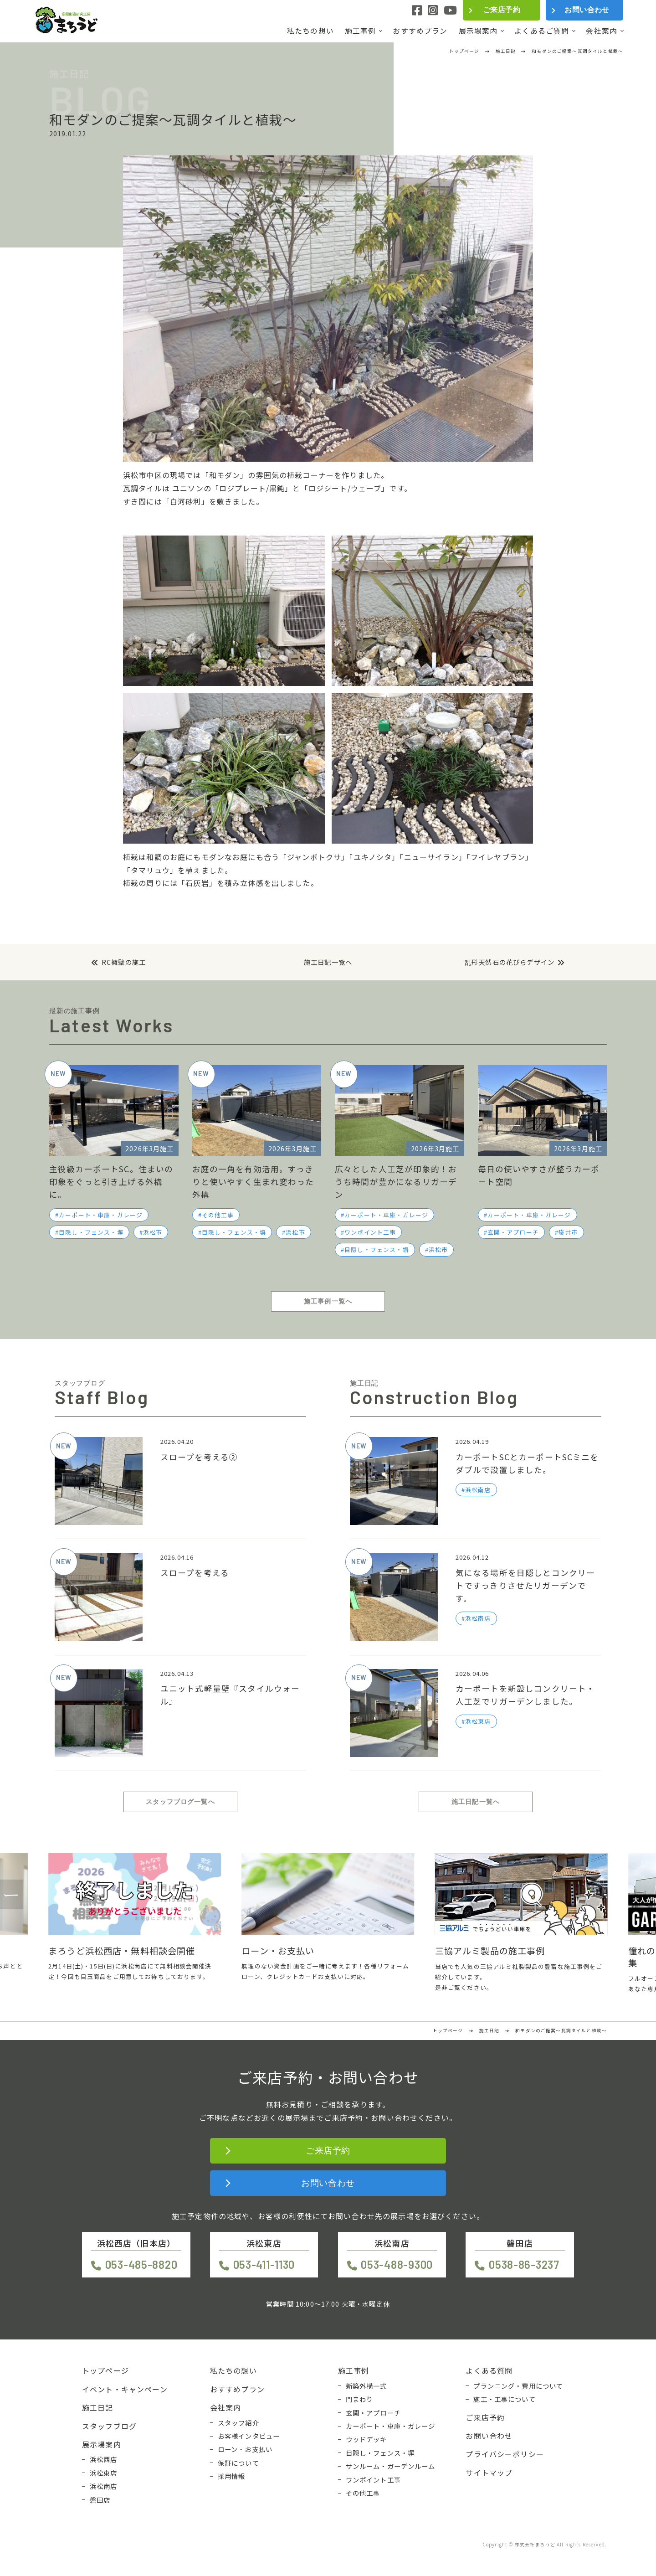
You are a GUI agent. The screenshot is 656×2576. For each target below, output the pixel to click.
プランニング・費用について (518, 2386)
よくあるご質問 (541, 31)
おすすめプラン (420, 31)
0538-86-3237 (524, 2264)
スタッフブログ (109, 2426)
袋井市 (568, 1232)
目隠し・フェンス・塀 (91, 1232)
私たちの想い (310, 31)
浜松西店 (104, 2459)
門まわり (360, 2399)
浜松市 (152, 1232)
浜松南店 (104, 2486)
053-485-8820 (141, 2264)
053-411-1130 (264, 2264)
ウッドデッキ (366, 2439)
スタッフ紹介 (238, 2423)
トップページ (105, 2370)
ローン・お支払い (245, 2449)
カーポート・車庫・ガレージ (101, 1214)
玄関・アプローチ (513, 1232)
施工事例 (360, 31)
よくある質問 (489, 2370)
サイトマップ (489, 2472)
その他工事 (218, 1214)
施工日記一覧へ (328, 962)
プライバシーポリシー (505, 2453)
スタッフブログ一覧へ (180, 1801)
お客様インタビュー (249, 2436)
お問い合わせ (587, 10)
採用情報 (232, 2476)
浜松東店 (104, 2473)
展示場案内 (478, 31)
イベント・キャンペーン (125, 2389)
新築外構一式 (366, 2386)
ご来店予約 (501, 10)
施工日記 (97, 2407)
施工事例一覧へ (328, 1301)
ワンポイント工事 (370, 1232)
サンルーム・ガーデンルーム (391, 2466)
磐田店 (100, 2500)
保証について (238, 2463)
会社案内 (601, 31)
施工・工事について (504, 2399)
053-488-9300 (397, 2264)
